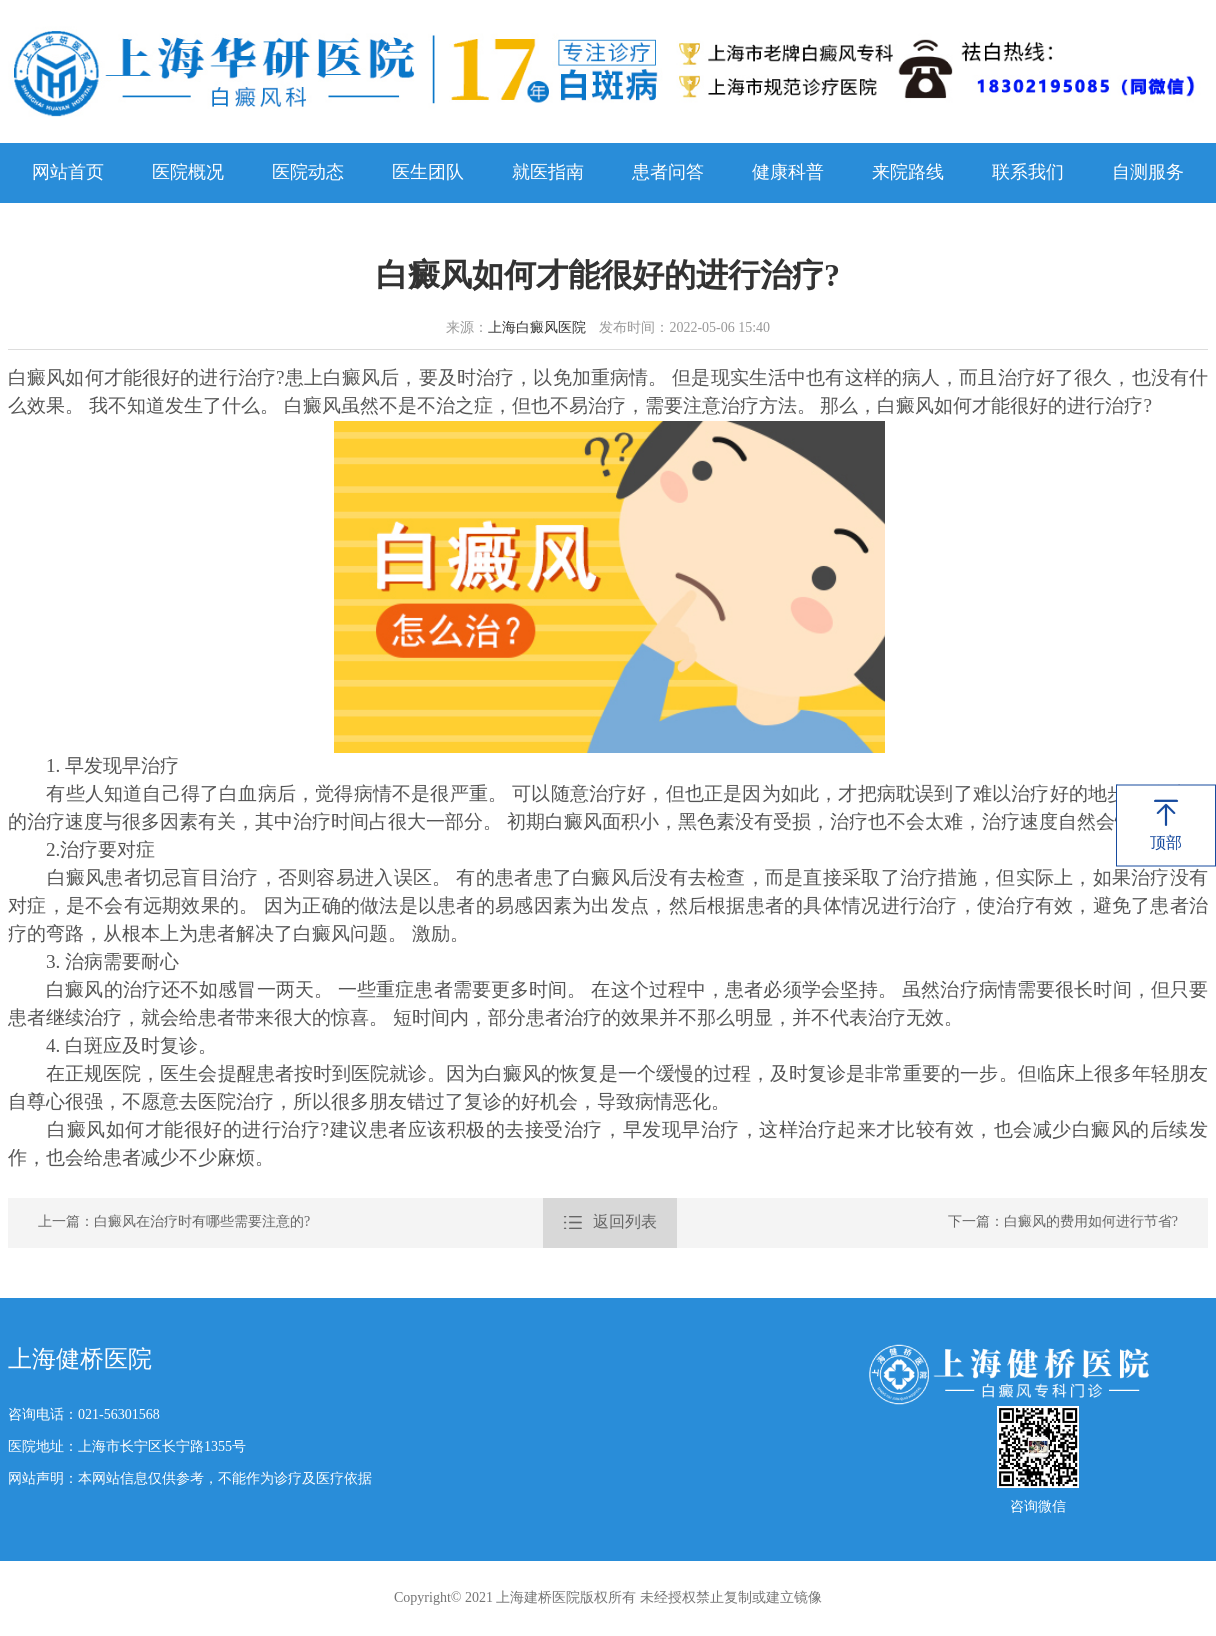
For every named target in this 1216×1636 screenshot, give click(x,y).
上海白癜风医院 (537, 328)
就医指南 (548, 173)
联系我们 (1028, 173)
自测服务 (1148, 173)
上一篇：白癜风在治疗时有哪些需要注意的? (174, 1222)
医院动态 (308, 173)
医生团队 (428, 173)
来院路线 (908, 173)
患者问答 (668, 173)
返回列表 (610, 1223)
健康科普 (788, 173)
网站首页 (68, 173)
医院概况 (188, 173)
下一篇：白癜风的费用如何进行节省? (1063, 1222)
